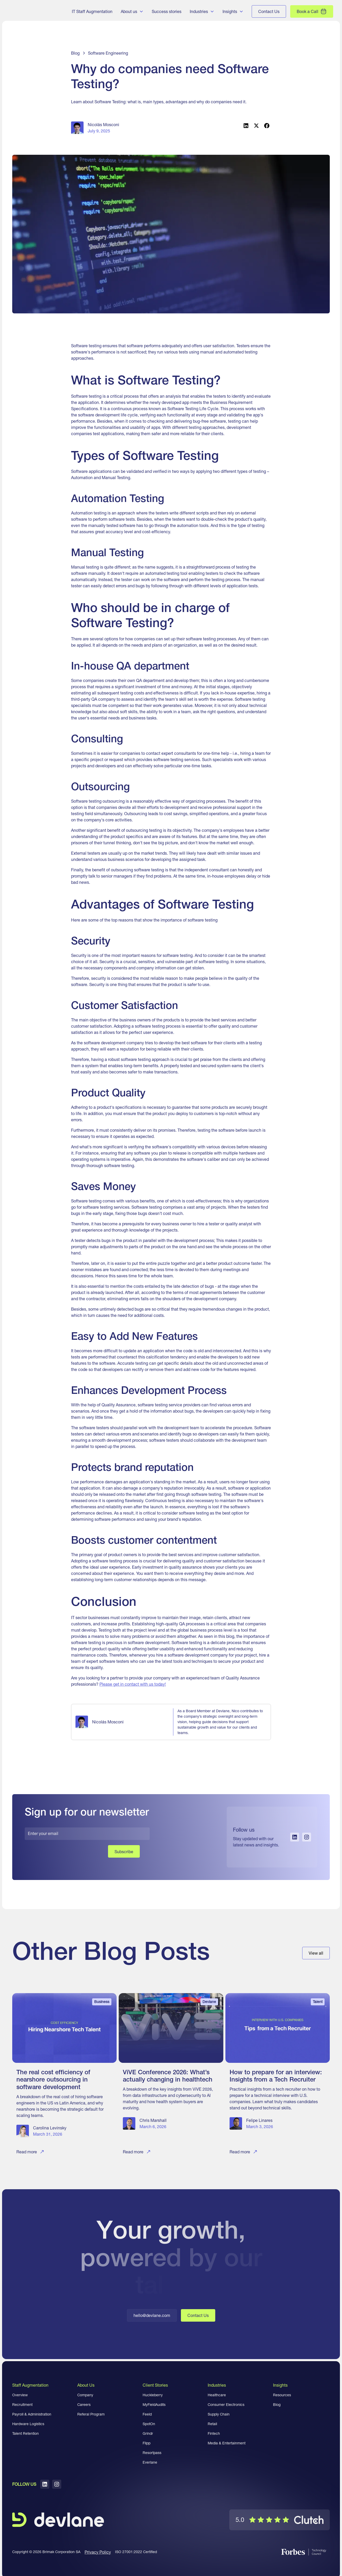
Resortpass (152, 2453)
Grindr (148, 2433)
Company (85, 2395)
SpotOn (149, 2424)
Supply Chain (219, 2414)
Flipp (146, 2443)
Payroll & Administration (31, 2414)
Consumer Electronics (226, 2405)
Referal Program (91, 2414)
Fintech (214, 2433)
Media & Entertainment (226, 2443)
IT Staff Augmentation (92, 11)
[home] (32, 11)
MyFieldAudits (154, 2405)
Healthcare (217, 2395)
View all (316, 1953)
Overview (20, 2395)
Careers (84, 2405)
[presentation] (64, 1855)
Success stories (166, 11)
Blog (277, 2405)
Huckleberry (153, 2395)
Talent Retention (25, 2433)
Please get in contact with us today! (132, 1684)
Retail (212, 2424)
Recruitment (22, 2405)
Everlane (150, 2462)
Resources (282, 2395)
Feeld (147, 2414)
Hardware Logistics (28, 2424)
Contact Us (198, 2315)
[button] (132, 11)
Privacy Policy (98, 2552)
